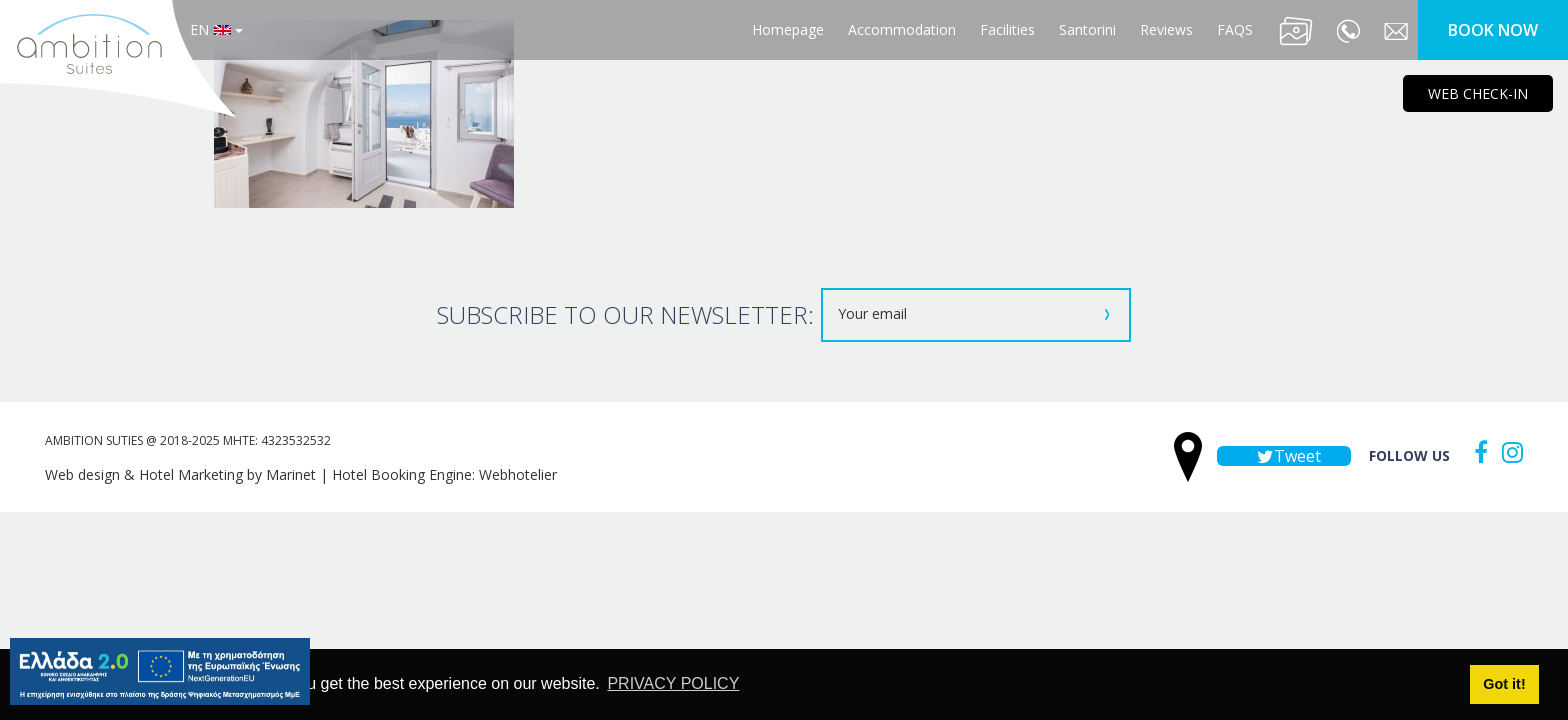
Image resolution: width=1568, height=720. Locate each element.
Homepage (788, 29)
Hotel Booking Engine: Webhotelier (444, 474)
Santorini (1087, 29)
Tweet (1284, 456)
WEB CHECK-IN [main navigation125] (1478, 93)
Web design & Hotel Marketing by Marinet (180, 474)
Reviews (1166, 29)
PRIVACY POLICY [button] (673, 683)
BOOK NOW (1493, 30)
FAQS (1235, 29)
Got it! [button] (1504, 684)
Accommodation (902, 29)
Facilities (1007, 29)
